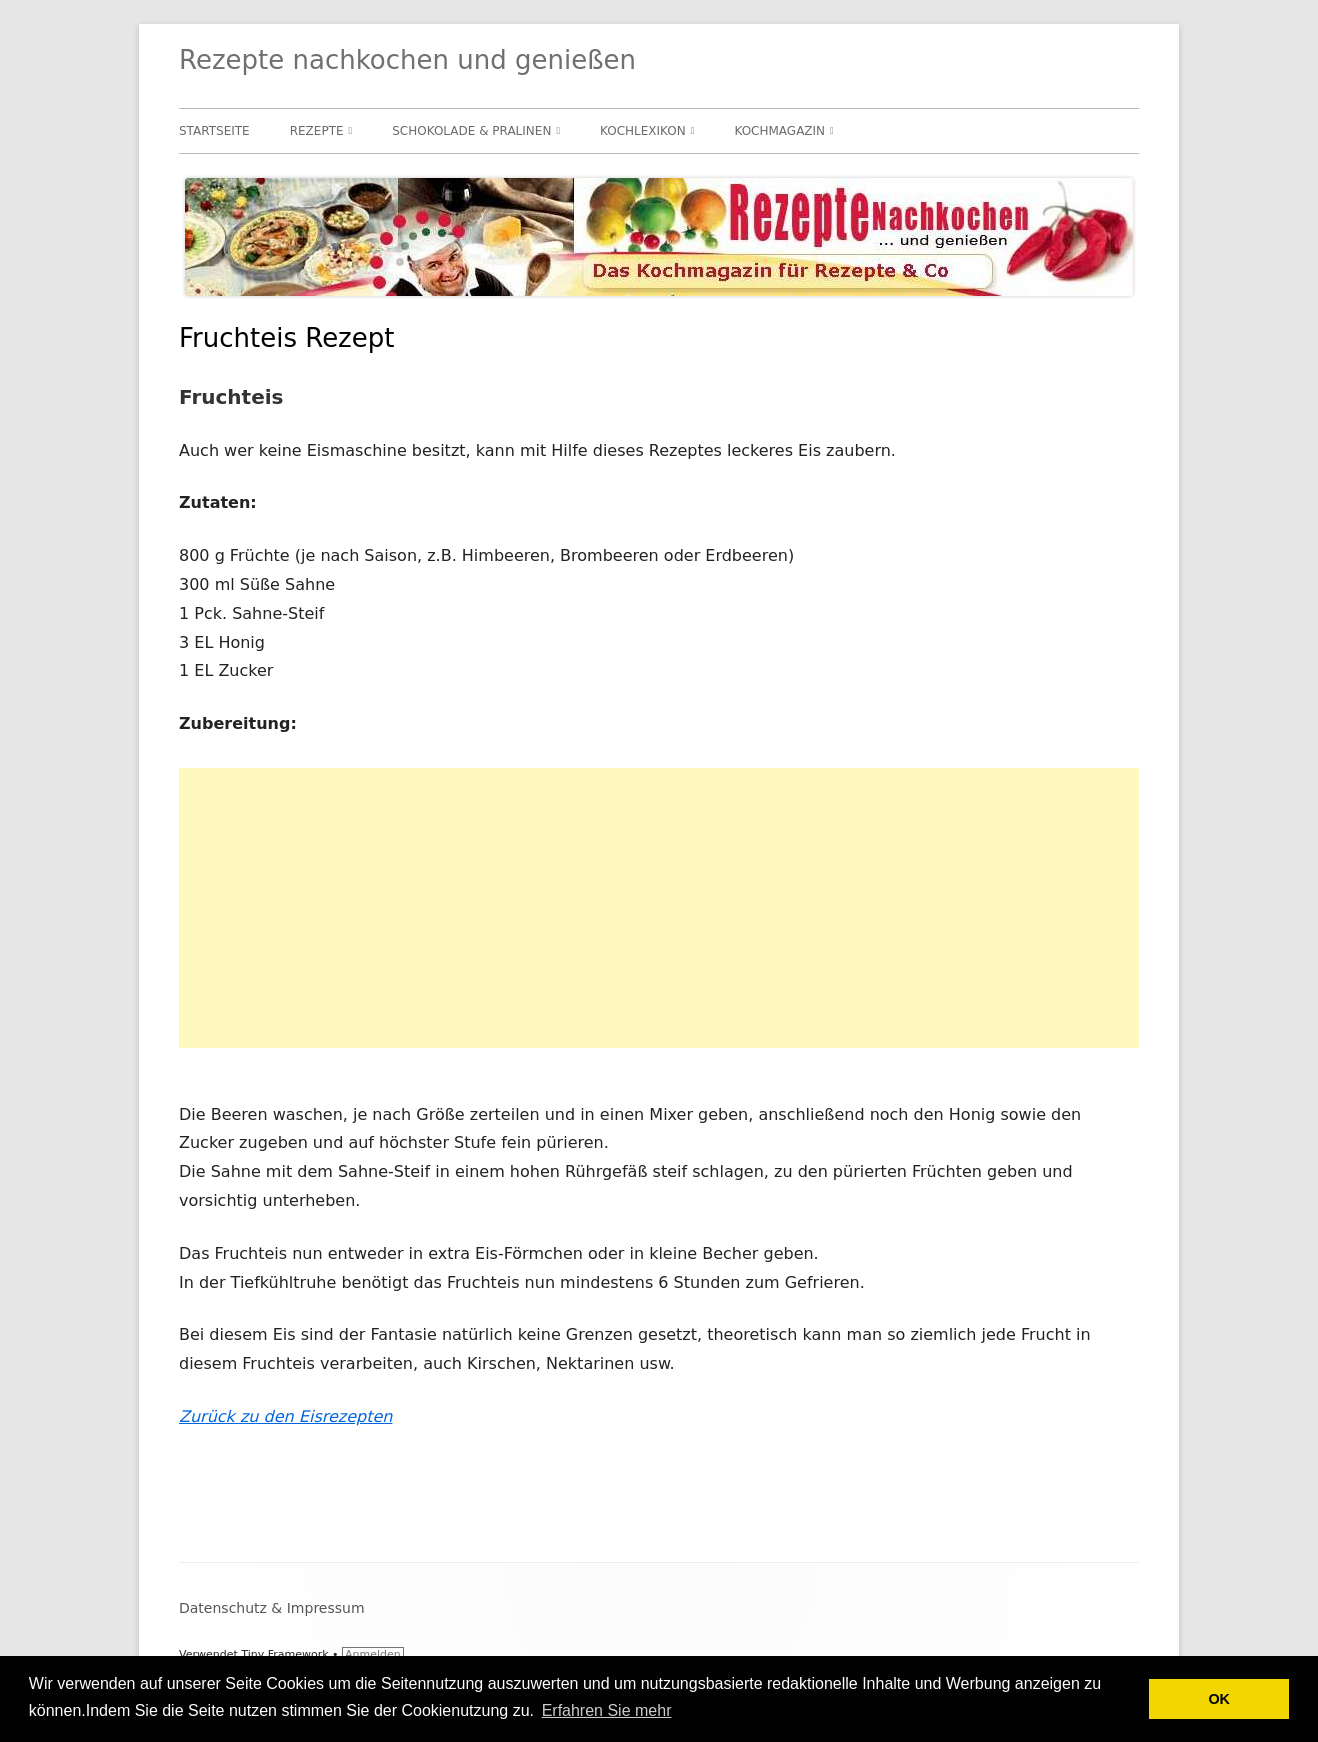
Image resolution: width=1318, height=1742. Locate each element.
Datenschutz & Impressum (272, 1608)
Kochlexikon (643, 131)
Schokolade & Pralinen (471, 131)
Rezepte (317, 131)
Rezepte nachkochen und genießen (407, 60)
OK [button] (1219, 1699)
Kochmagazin (779, 131)
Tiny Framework (284, 1654)
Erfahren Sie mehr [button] (607, 1710)
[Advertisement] (659, 908)
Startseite (214, 131)
